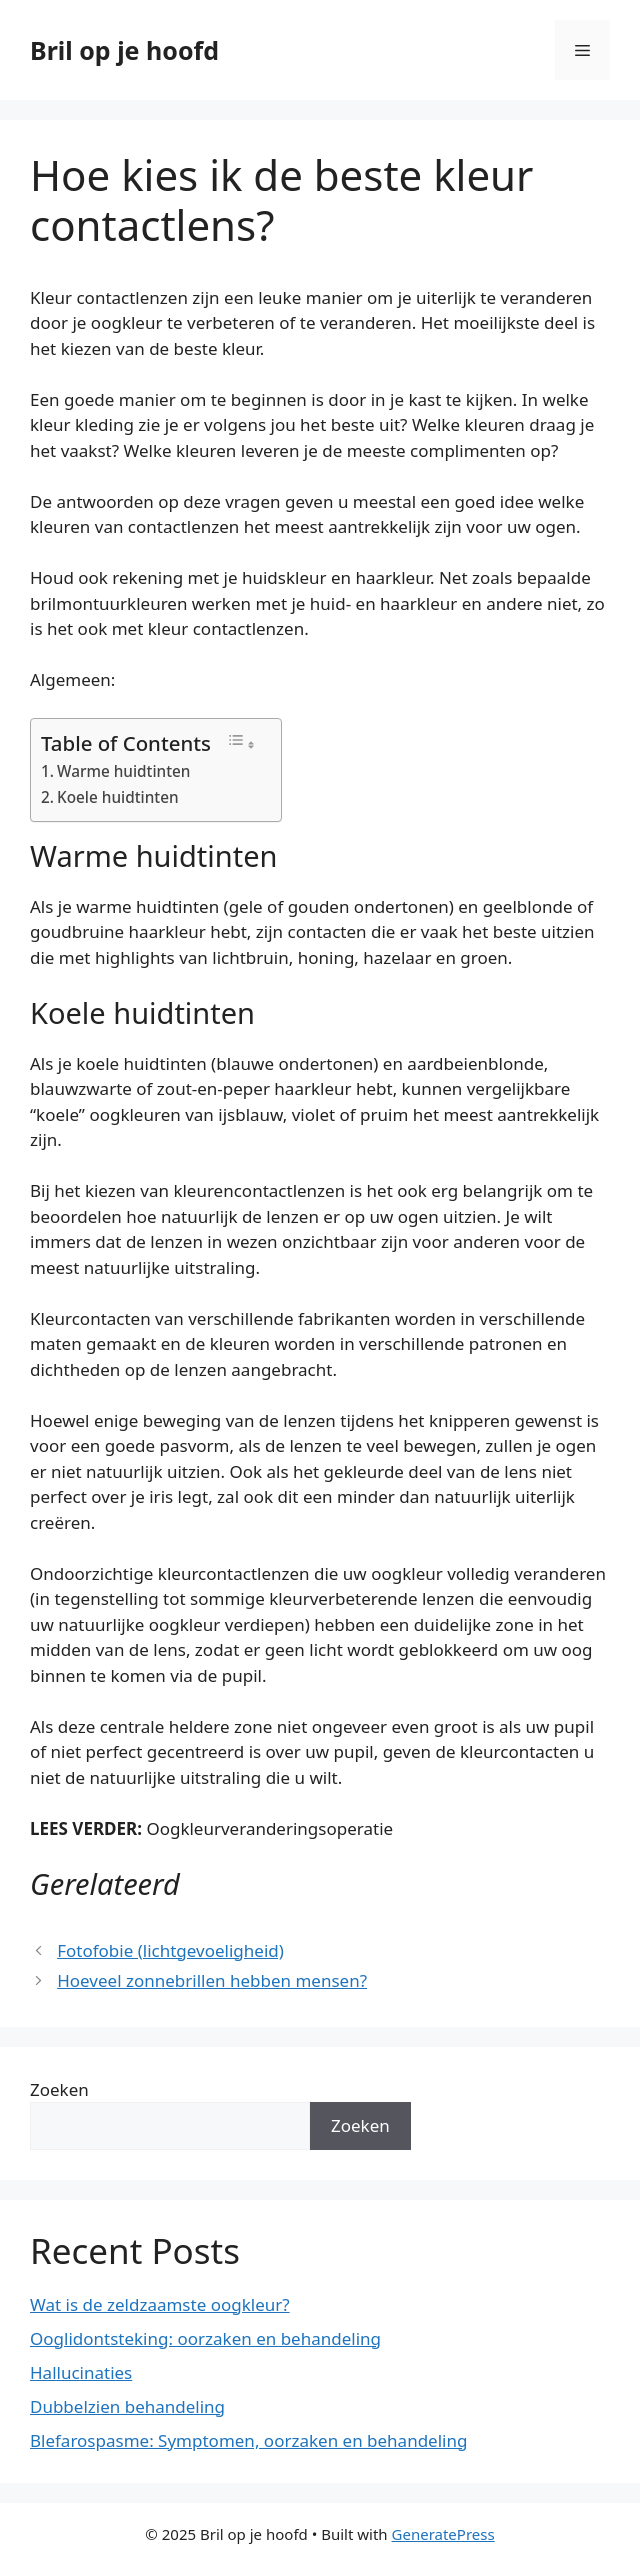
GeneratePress (443, 2534)
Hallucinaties (81, 2372)
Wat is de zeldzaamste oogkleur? (160, 2304)
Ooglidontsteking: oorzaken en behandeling (205, 2338)
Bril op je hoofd (124, 50)
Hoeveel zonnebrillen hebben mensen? (212, 1980)
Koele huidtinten (118, 797)
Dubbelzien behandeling (127, 2406)
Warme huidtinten (123, 771)
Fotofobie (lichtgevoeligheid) (170, 1950)
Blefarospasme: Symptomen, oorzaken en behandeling (248, 2440)
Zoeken (59, 2089)
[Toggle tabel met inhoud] (241, 742)
